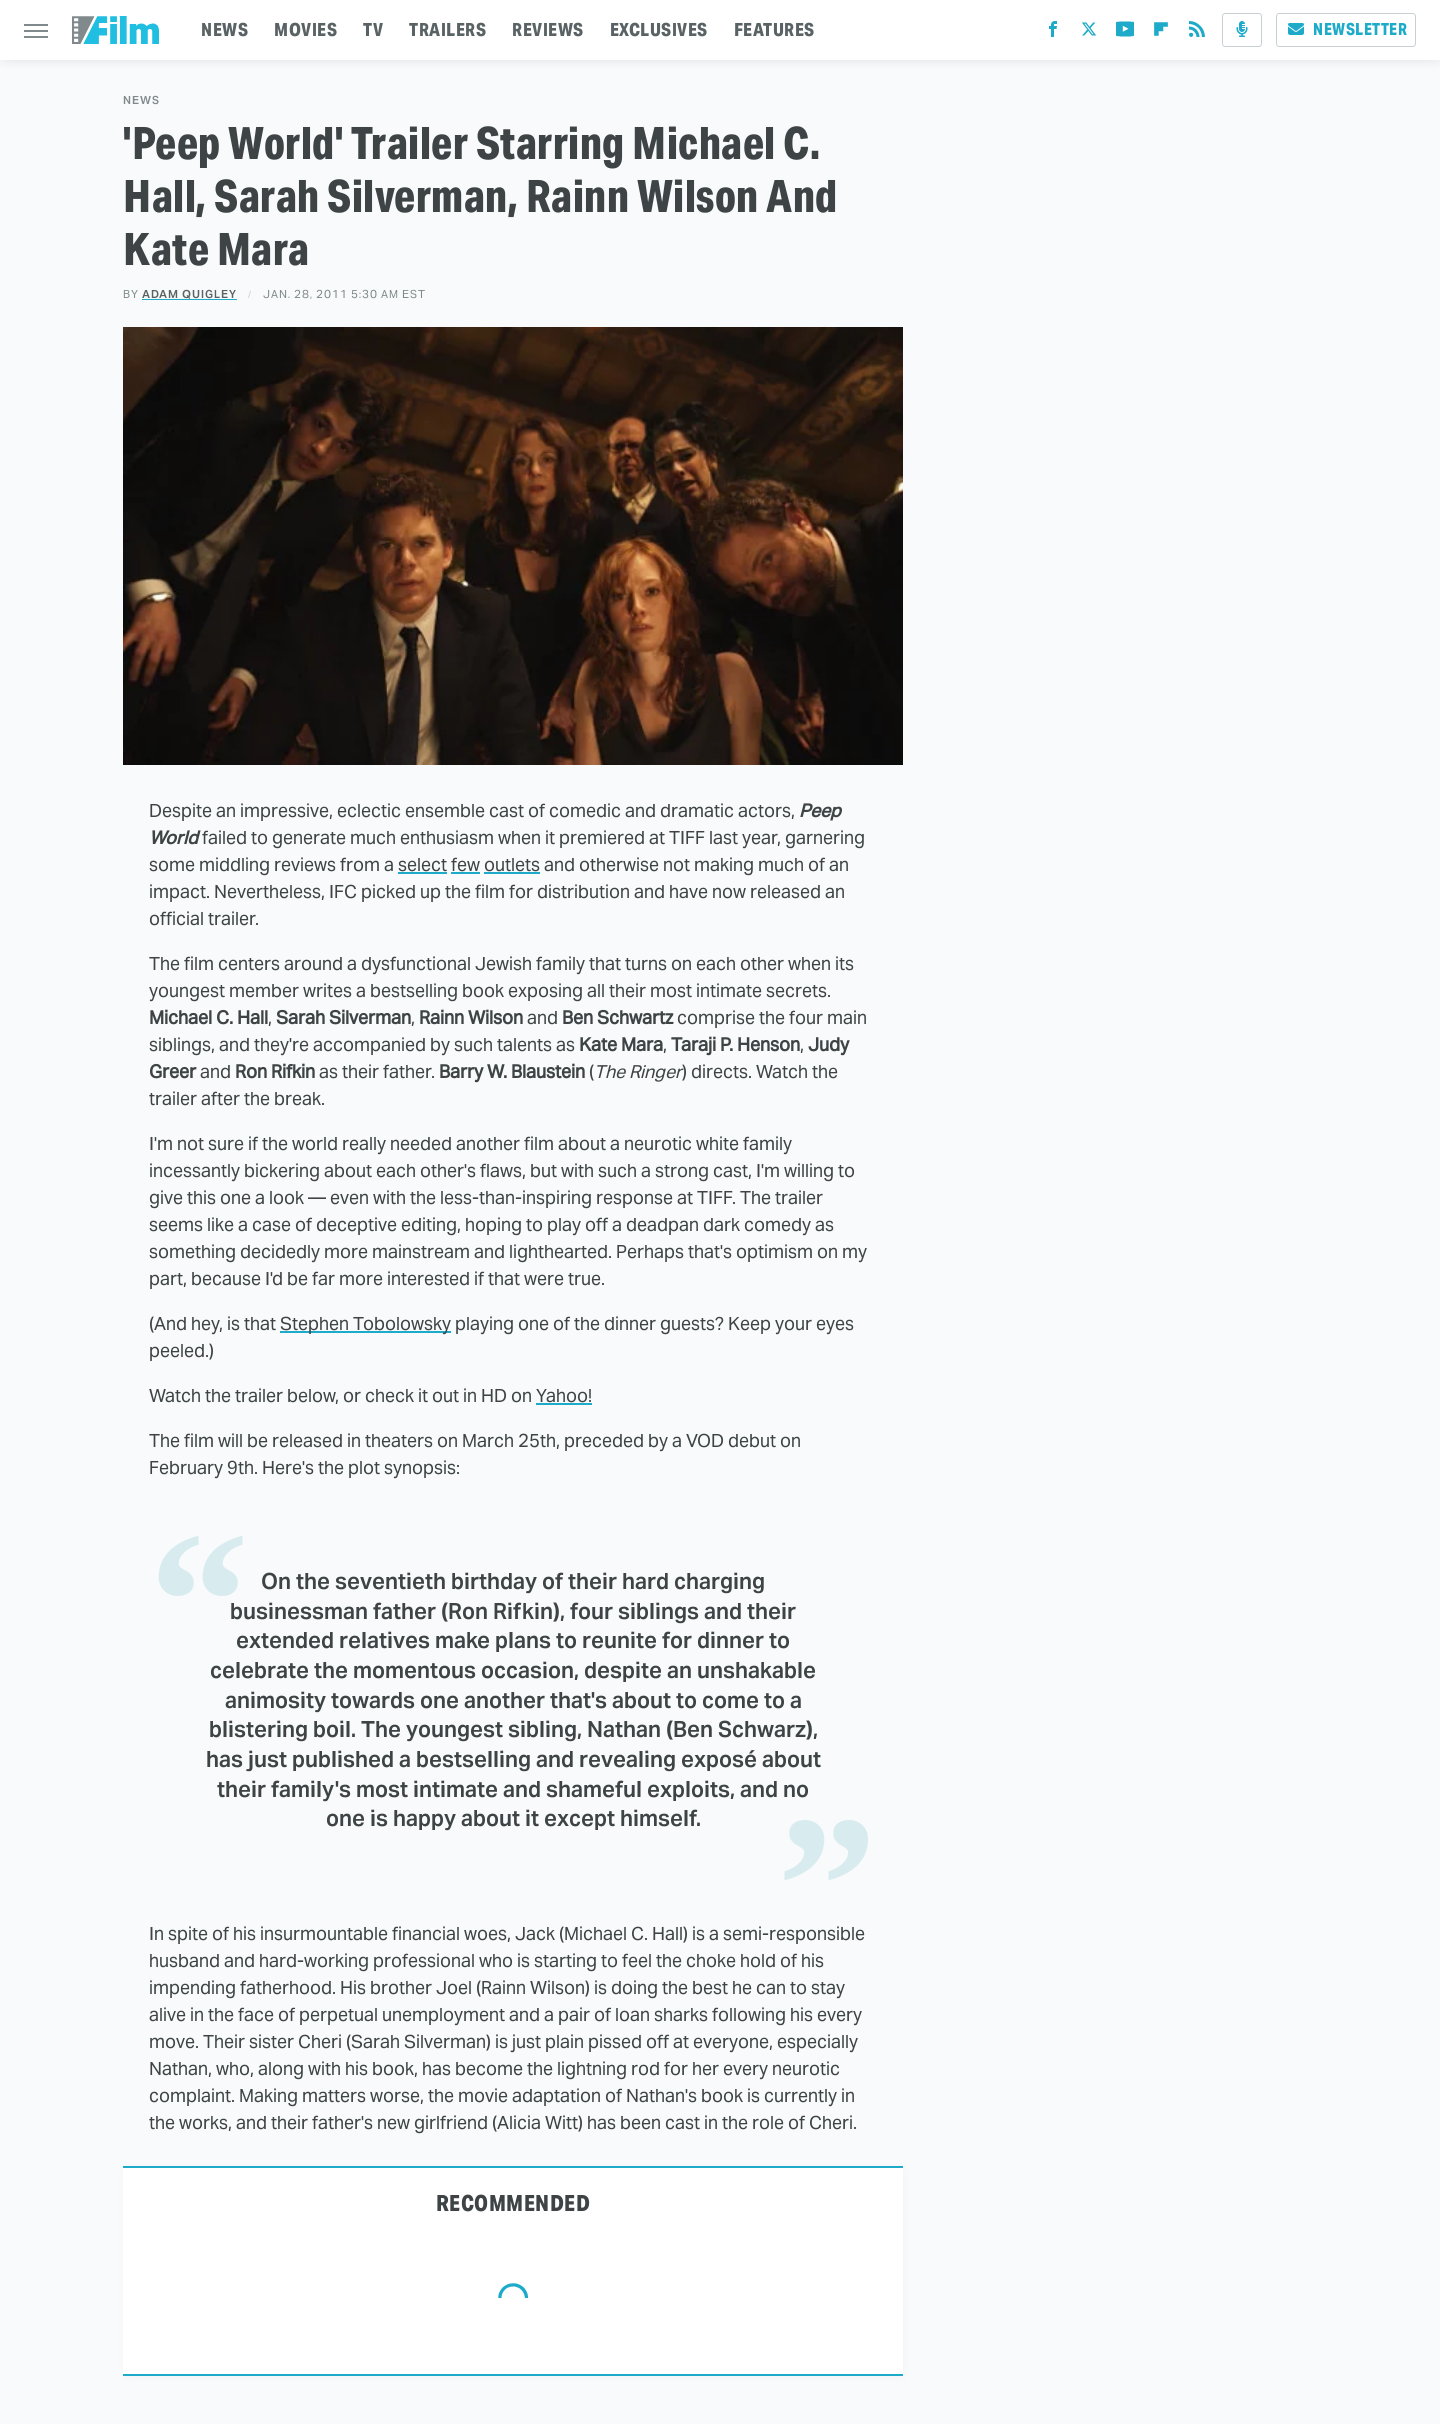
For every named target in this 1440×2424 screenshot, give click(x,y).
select (422, 864)
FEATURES (774, 29)
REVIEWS (548, 29)
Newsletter (1346, 29)
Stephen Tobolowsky (365, 1323)
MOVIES (305, 29)
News (141, 100)
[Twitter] (1089, 33)
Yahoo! (564, 1395)
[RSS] (1197, 33)
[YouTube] (1125, 33)
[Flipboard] (1161, 33)
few (465, 864)
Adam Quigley (189, 294)
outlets (512, 864)
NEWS (224, 29)
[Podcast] (1242, 30)
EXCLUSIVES (659, 29)
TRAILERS (447, 29)
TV (373, 29)
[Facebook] (1053, 33)
